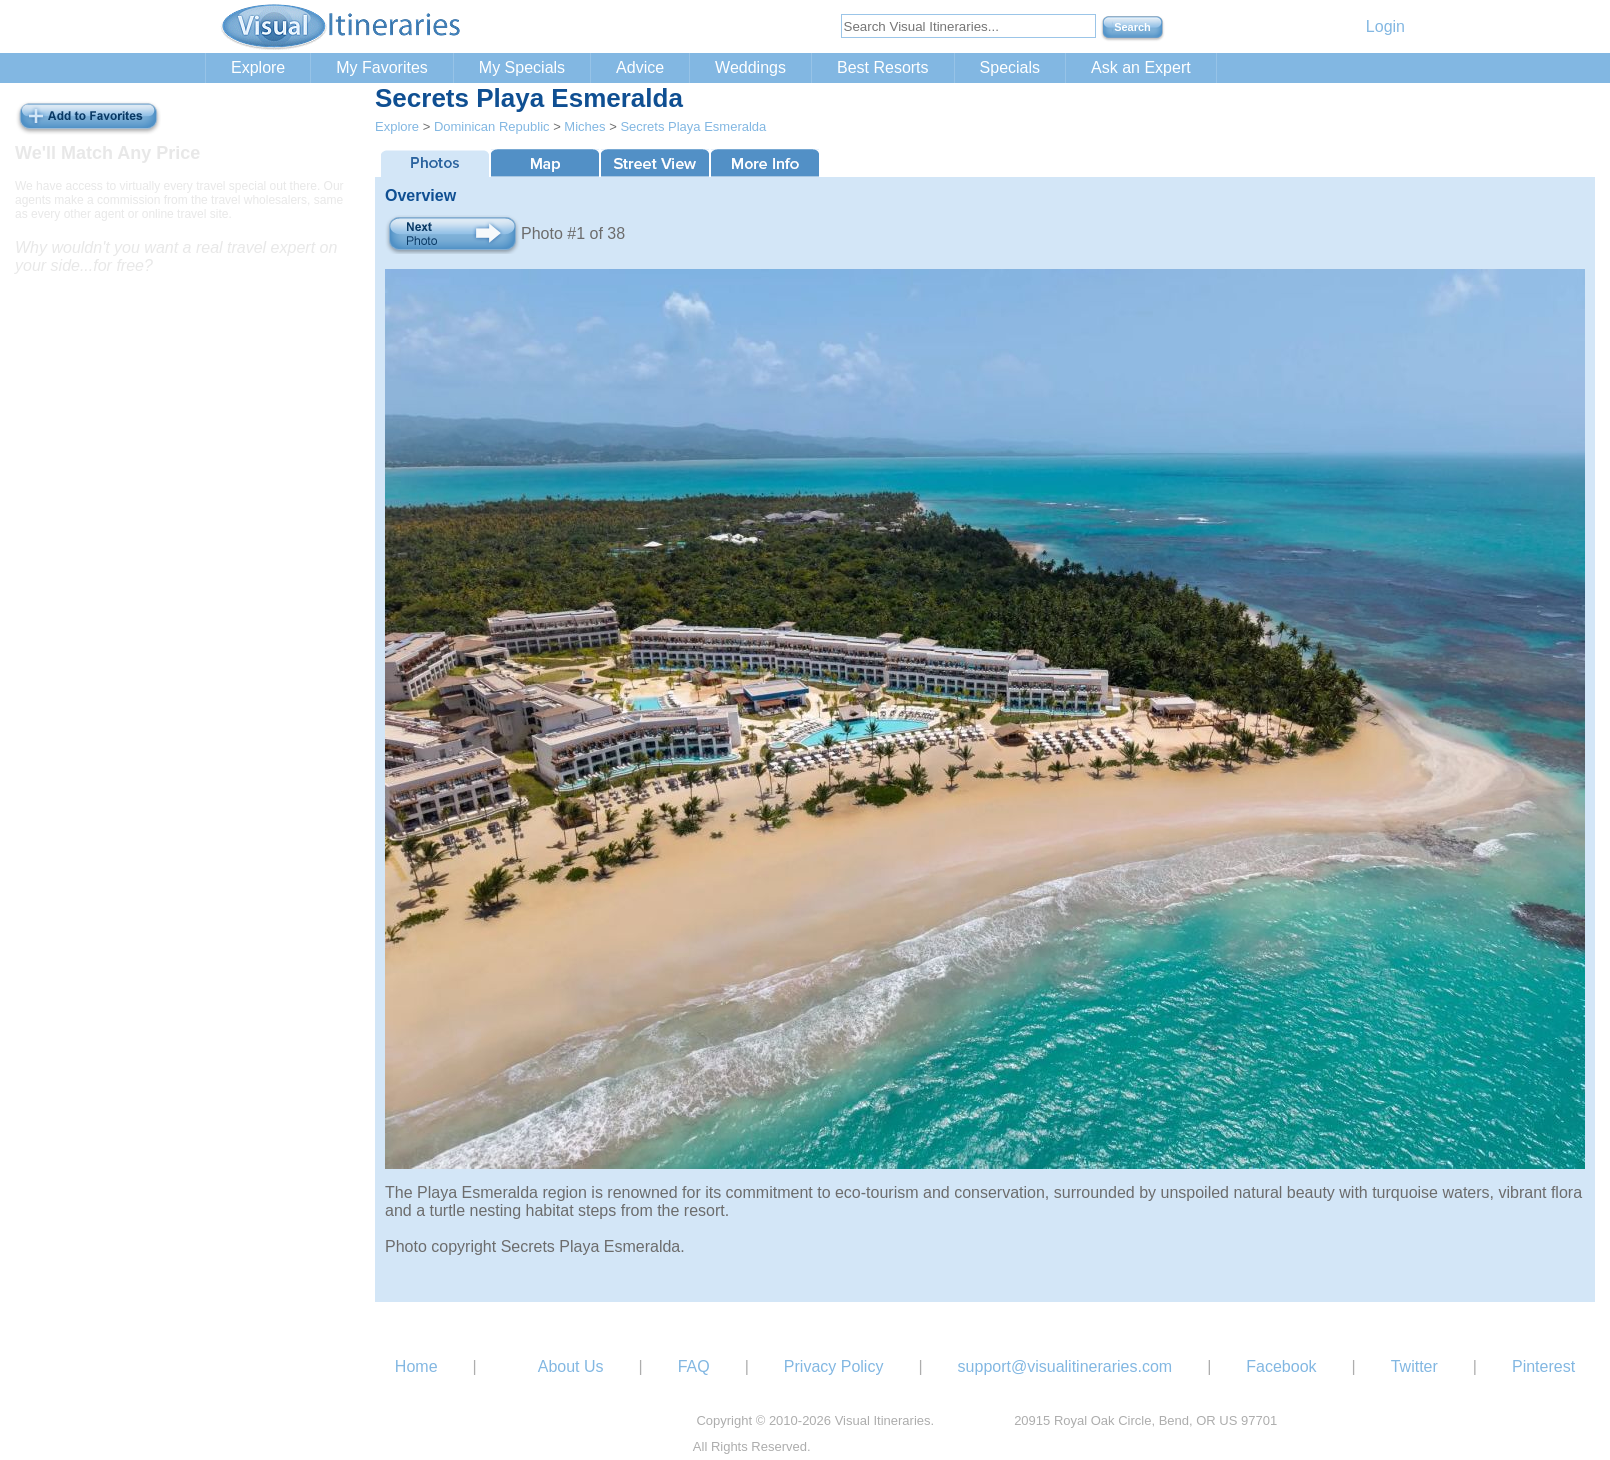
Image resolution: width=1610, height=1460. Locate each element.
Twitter (1414, 1366)
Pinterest (1543, 1366)
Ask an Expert (1141, 67)
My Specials (522, 67)
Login (1385, 26)
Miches (584, 126)
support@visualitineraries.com (1065, 1366)
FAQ (694, 1366)
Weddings (750, 67)
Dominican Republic (492, 126)
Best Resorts (883, 67)
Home (416, 1366)
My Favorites (382, 67)
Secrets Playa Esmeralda (693, 126)
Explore (258, 67)
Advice (640, 67)
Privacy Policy (834, 1366)
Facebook (1281, 1366)
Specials (1010, 67)
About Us (571, 1366)
